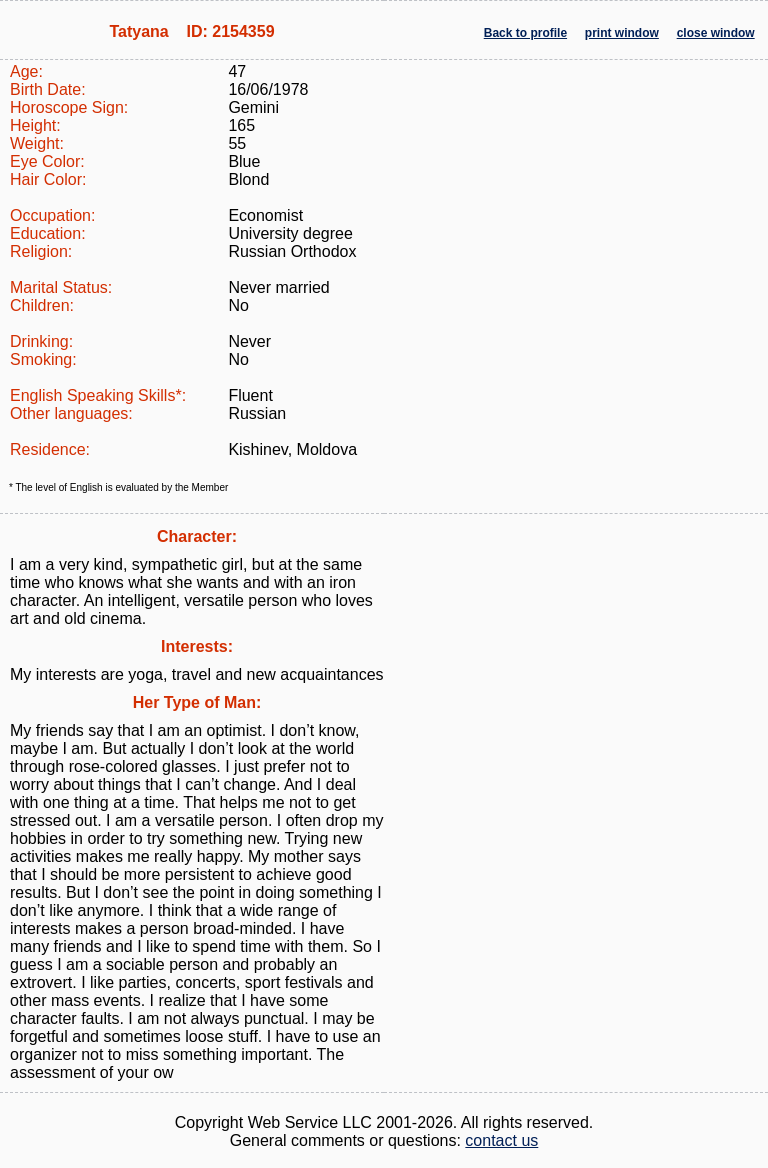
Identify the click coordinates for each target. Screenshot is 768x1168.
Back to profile (525, 33)
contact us (501, 1140)
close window (716, 33)
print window (622, 33)
